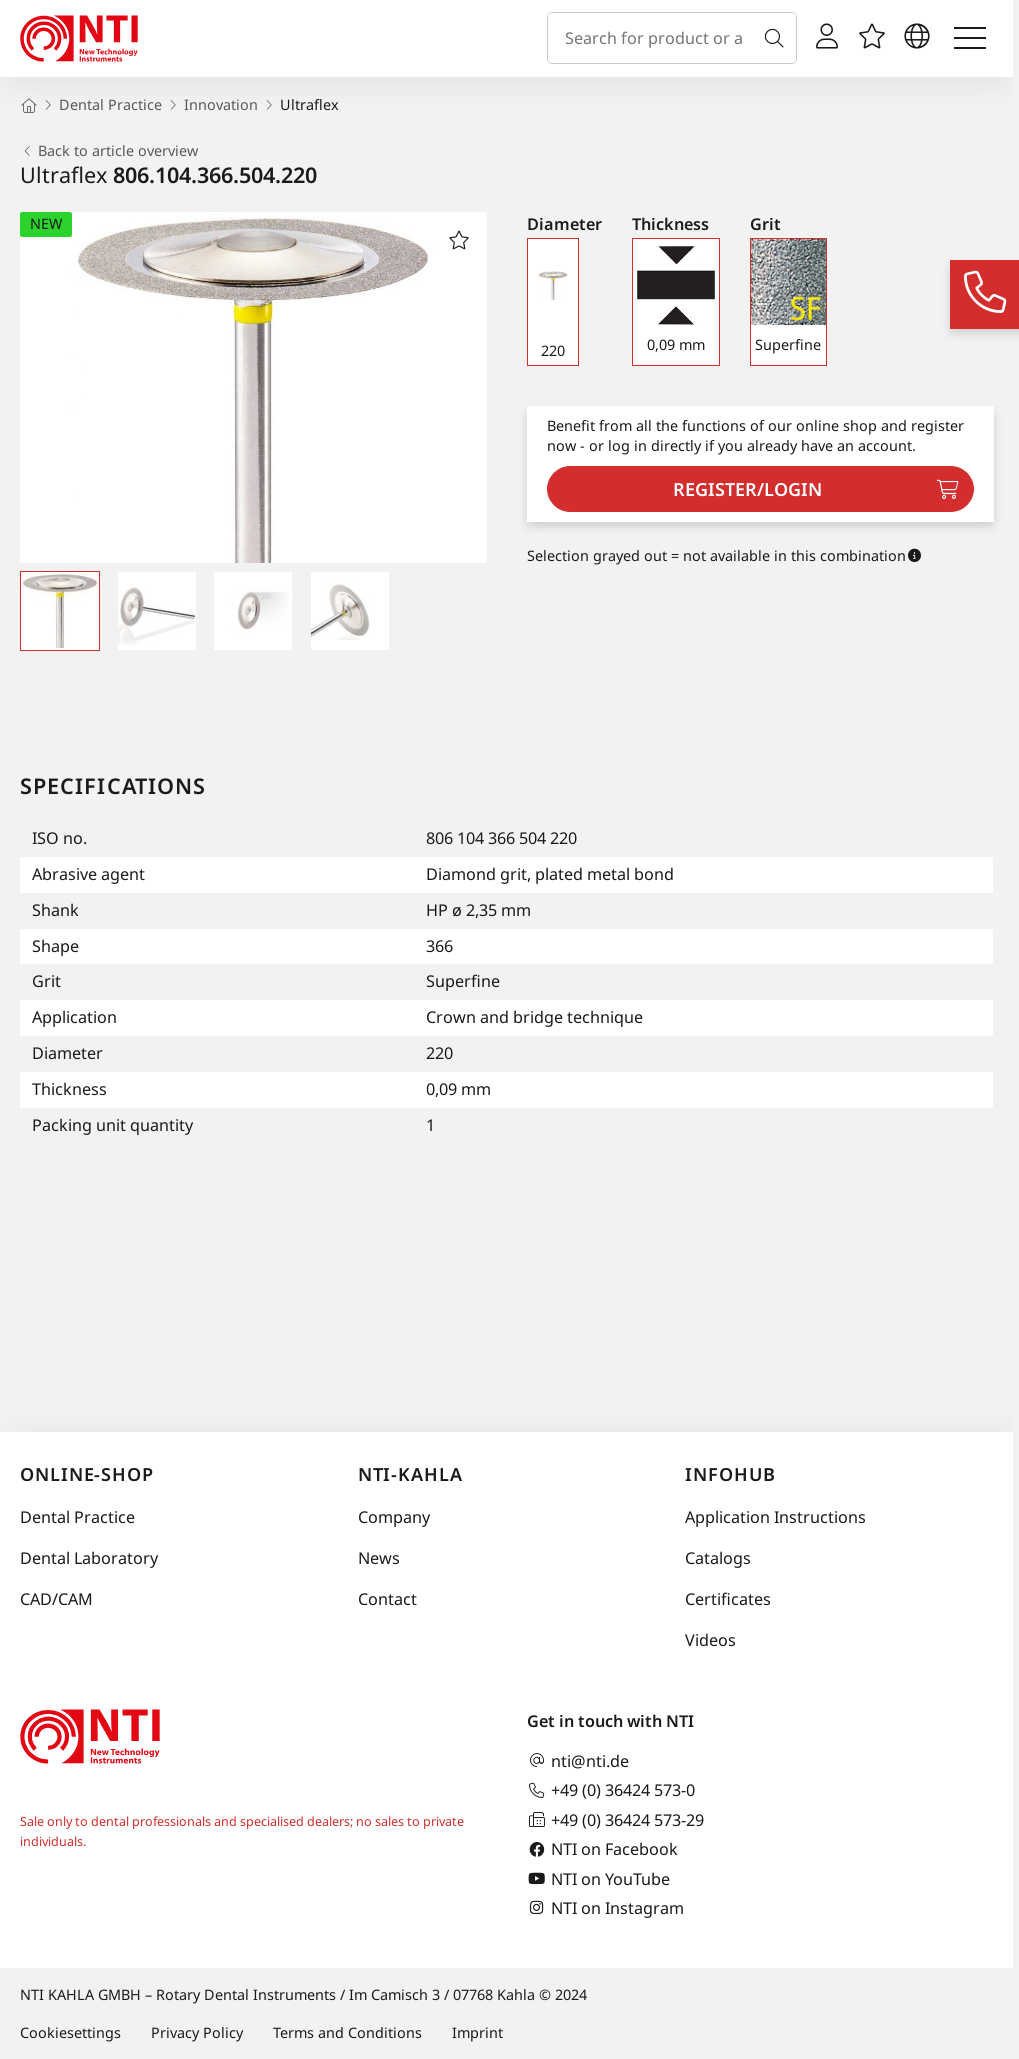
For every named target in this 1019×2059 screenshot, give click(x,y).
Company (394, 1517)
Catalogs (718, 1558)
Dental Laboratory (89, 1558)
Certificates (728, 1599)
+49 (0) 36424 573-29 (615, 1819)
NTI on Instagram (605, 1907)
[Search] (778, 38)
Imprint (477, 2032)
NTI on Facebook (602, 1849)
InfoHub (730, 1474)
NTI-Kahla (410, 1474)
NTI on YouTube (598, 1878)
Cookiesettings (70, 2032)
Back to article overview (109, 151)
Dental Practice (77, 1517)
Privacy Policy (197, 2032)
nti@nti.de (578, 1760)
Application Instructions (775, 1517)
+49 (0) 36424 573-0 (611, 1790)
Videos (710, 1640)
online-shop (87, 1474)
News (379, 1558)
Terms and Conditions (347, 2032)
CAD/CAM (56, 1599)
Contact (387, 1599)
